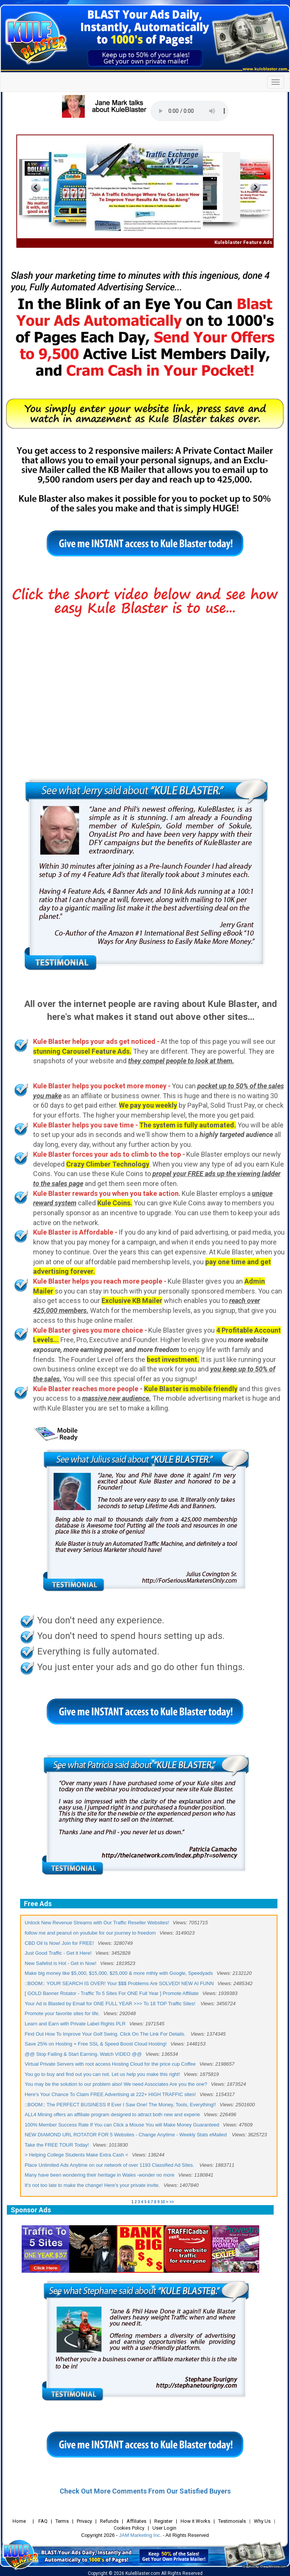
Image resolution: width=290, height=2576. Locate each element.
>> (172, 2202)
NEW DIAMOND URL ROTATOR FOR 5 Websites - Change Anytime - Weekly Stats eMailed (126, 2134)
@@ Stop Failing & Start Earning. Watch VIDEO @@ (83, 2054)
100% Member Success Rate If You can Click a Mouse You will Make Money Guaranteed (122, 2125)
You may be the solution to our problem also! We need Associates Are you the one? (116, 2084)
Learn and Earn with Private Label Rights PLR (75, 2024)
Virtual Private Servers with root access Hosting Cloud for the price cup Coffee (110, 2064)
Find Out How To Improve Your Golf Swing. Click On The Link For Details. (106, 2034)
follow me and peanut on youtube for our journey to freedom (90, 1933)
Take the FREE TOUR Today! (57, 2145)
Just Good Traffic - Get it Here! (58, 1953)
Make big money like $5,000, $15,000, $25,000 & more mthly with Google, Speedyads (119, 1973)
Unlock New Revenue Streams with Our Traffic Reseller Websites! (97, 1922)
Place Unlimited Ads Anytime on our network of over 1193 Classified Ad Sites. (110, 2165)
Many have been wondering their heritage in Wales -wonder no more (99, 2175)
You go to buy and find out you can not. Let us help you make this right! (102, 2074)
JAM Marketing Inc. (140, 2535)
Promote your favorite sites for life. (62, 2013)
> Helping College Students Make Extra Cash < (76, 2155)
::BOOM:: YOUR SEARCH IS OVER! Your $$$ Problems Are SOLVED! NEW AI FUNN (119, 1983)
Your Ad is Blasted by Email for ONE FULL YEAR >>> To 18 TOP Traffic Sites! (111, 2003)
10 (163, 2202)
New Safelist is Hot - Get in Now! (61, 1963)
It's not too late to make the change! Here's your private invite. (92, 2185)
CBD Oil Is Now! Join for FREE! (59, 1943)
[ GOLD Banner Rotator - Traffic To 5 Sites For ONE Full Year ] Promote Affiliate (111, 1993)
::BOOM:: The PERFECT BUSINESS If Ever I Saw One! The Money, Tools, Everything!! (120, 2104)
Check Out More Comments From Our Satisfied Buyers (145, 2491)
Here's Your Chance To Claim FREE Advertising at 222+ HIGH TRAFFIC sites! (110, 2094)
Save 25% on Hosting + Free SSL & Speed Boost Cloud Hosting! (96, 2044)
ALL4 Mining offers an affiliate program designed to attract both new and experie (112, 2114)
